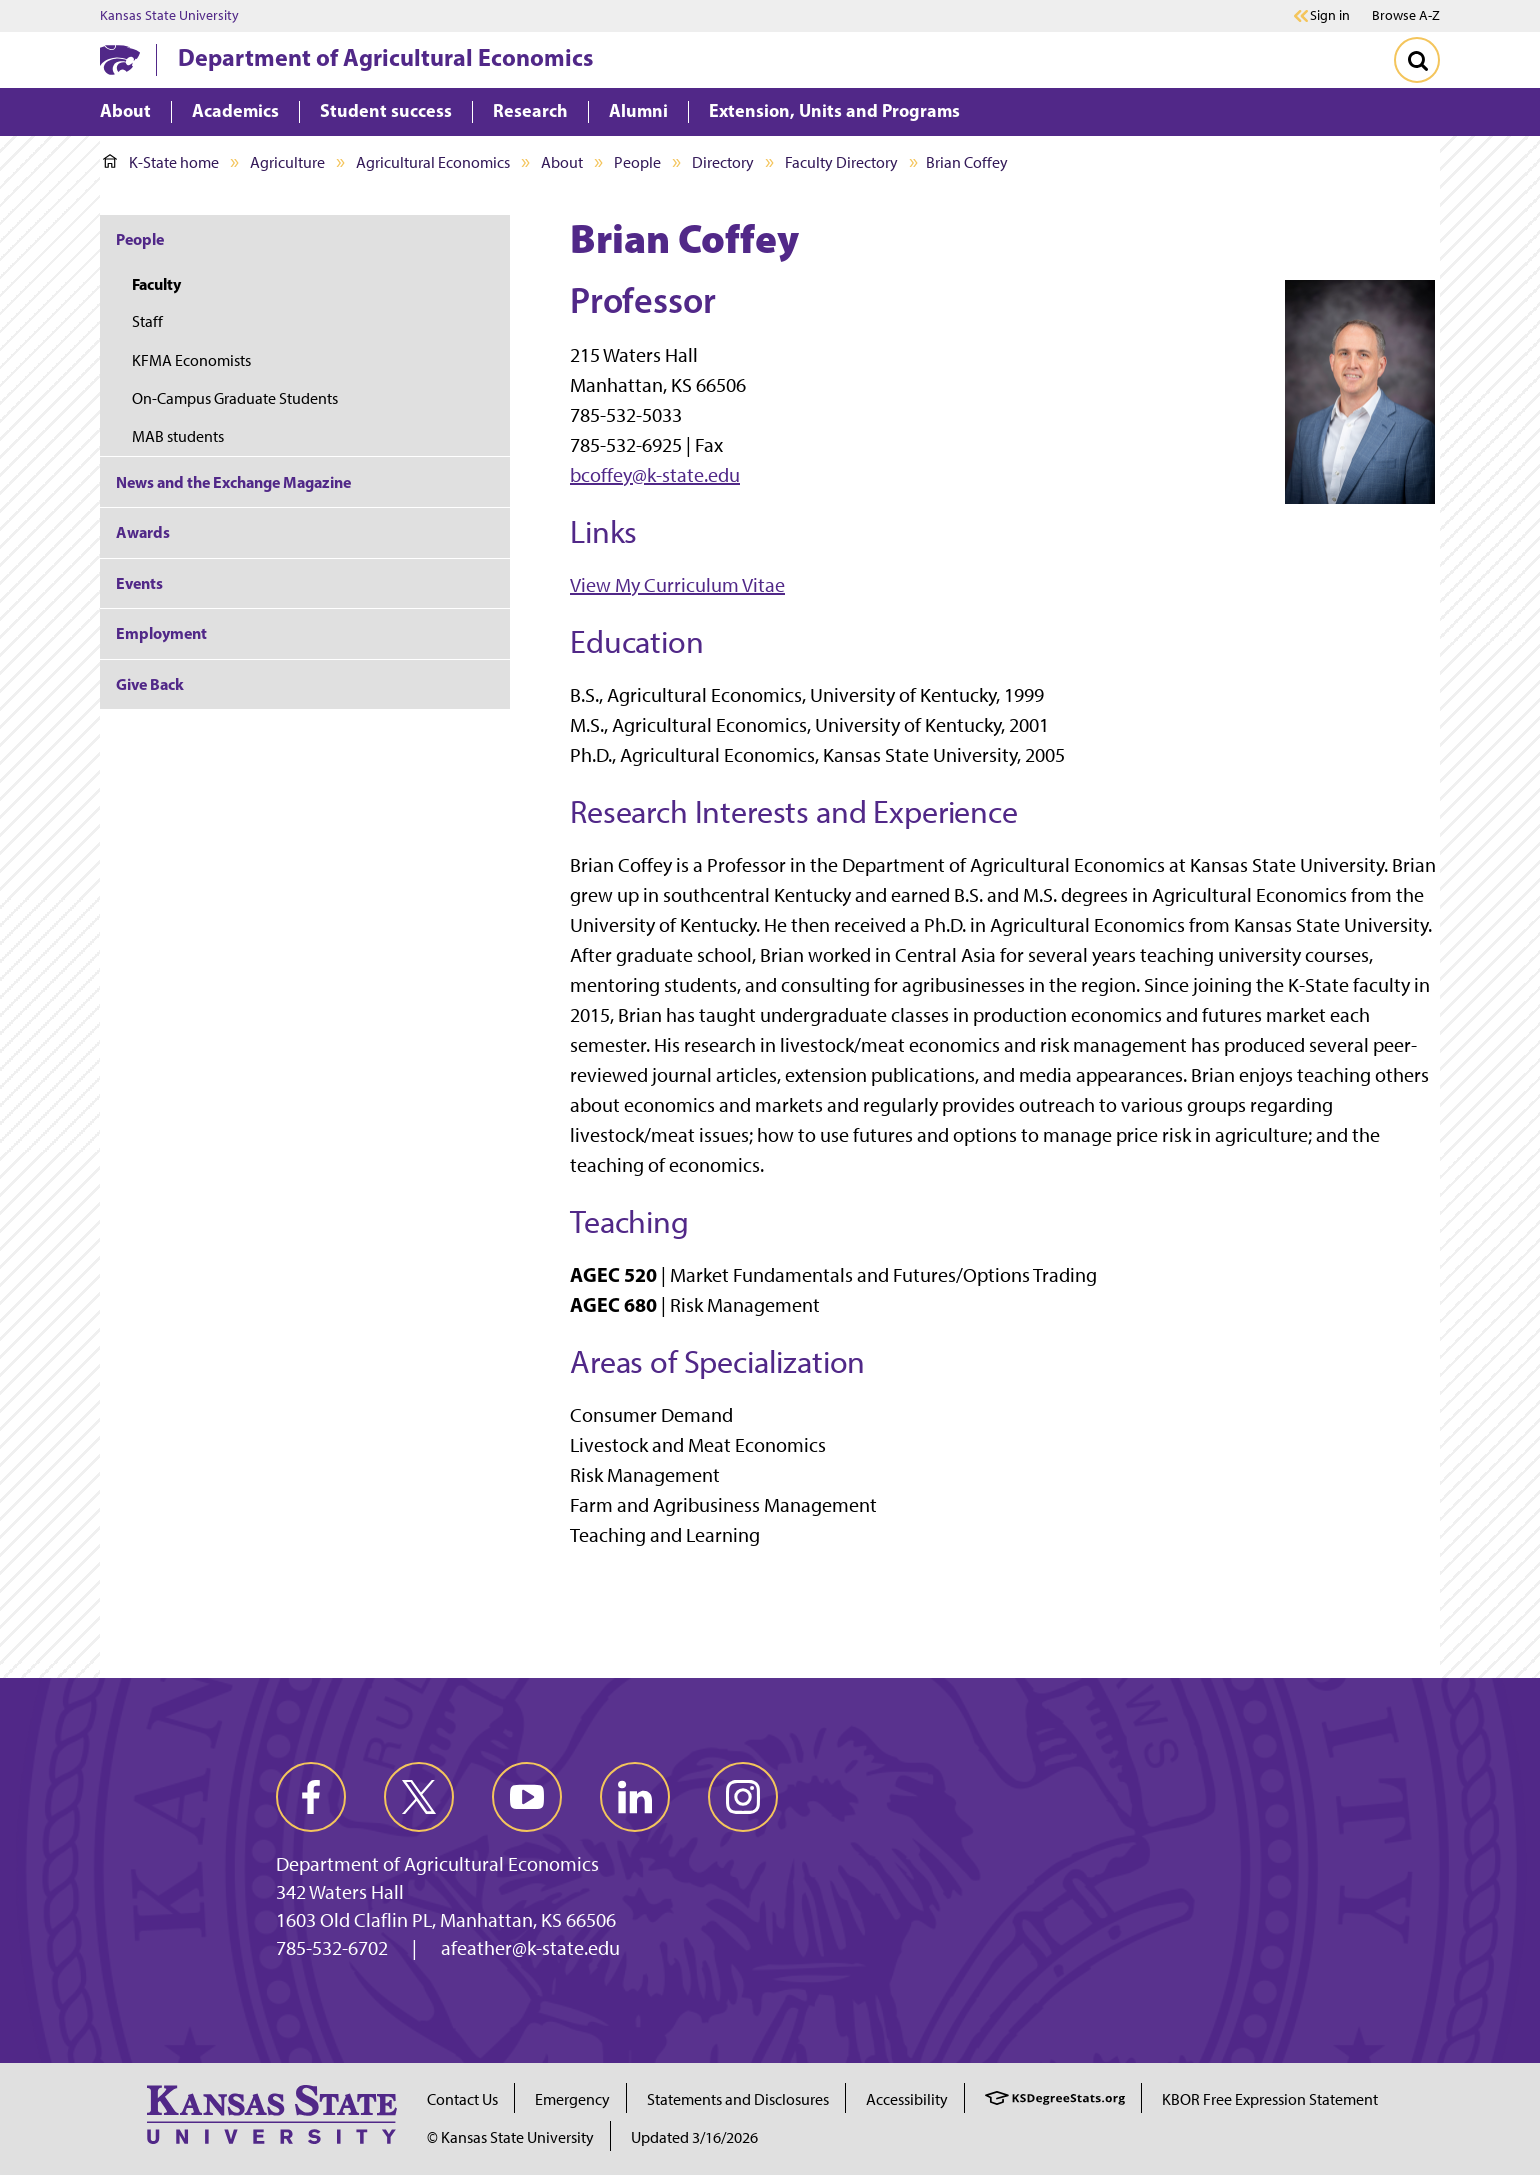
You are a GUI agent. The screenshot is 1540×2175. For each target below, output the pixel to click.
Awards (143, 532)
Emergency (572, 2099)
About (562, 162)
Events (139, 583)
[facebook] (311, 1797)
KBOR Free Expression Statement (1270, 2099)
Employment (161, 633)
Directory (723, 162)
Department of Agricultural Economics (385, 57)
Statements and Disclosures (738, 2099)
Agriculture (287, 162)
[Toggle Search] (1417, 60)
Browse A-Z (1406, 15)
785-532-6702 (332, 1948)
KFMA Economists (191, 360)
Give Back (150, 684)
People (637, 162)
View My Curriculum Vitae (677, 585)
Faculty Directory (841, 162)
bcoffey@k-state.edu (655, 475)
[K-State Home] (120, 59)
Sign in (1330, 16)
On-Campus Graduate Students (235, 398)
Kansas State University (169, 16)
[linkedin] (635, 1797)
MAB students (178, 436)
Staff (147, 321)
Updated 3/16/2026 (694, 2137)
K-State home (161, 162)
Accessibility (907, 2099)
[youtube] (527, 1797)
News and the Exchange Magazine (233, 482)
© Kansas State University (510, 2137)
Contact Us (462, 2099)
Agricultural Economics (433, 162)
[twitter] (419, 1797)
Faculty (156, 284)
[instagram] (743, 1797)
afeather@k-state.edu (530, 1948)
